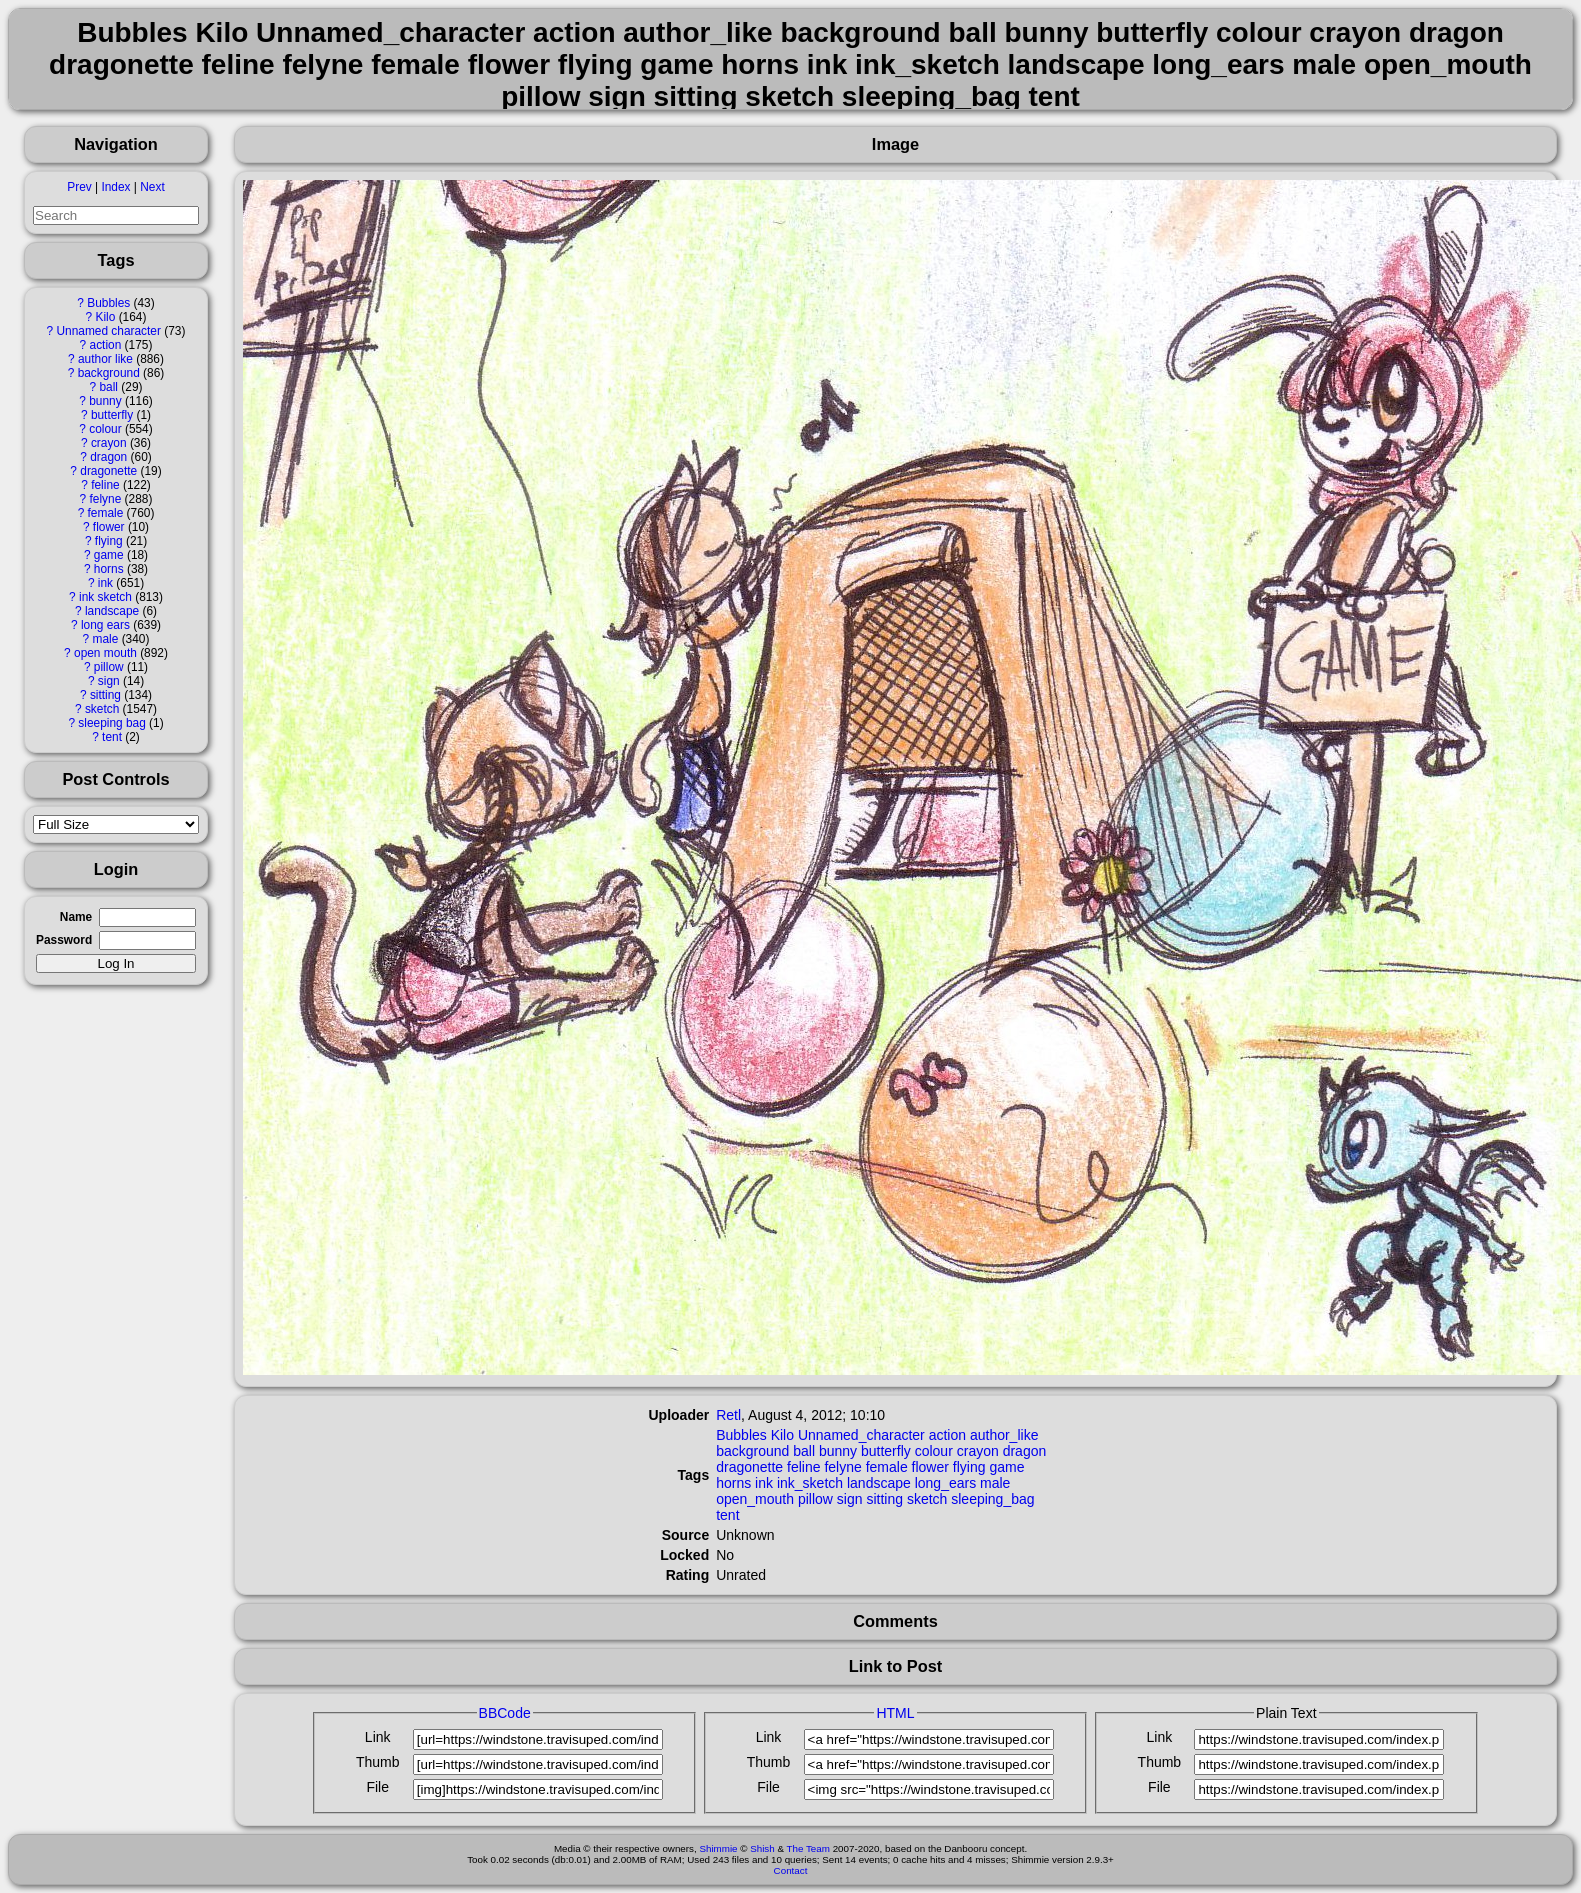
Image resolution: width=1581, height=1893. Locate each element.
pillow (109, 667)
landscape (112, 611)
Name (76, 917)
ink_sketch (810, 1483)
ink (105, 583)
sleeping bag (111, 723)
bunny (105, 401)
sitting (105, 695)
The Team (808, 1848)
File (377, 1787)
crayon (109, 443)
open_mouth (755, 1499)
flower (109, 527)
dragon (108, 457)
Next (152, 187)
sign (109, 681)
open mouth (105, 653)
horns (109, 569)
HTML (895, 1713)
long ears (105, 625)
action (106, 345)
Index (115, 187)
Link (378, 1737)
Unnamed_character (861, 1435)
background (109, 373)
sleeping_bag (992, 1499)
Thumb (378, 1762)
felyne (106, 499)
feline (105, 485)
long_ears (946, 1483)
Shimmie (718, 1848)
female (106, 513)
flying (109, 541)
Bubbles (108, 303)
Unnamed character (109, 331)
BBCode (505, 1713)
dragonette (108, 471)
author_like (1004, 1435)
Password (64, 940)
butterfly (112, 415)
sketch (102, 709)
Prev (79, 187)
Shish (762, 1848)
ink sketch (105, 597)
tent (112, 737)
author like (105, 359)
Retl (728, 1415)
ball (108, 387)
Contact (791, 1870)
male (106, 639)
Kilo (106, 317)
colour (105, 429)
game (109, 555)
